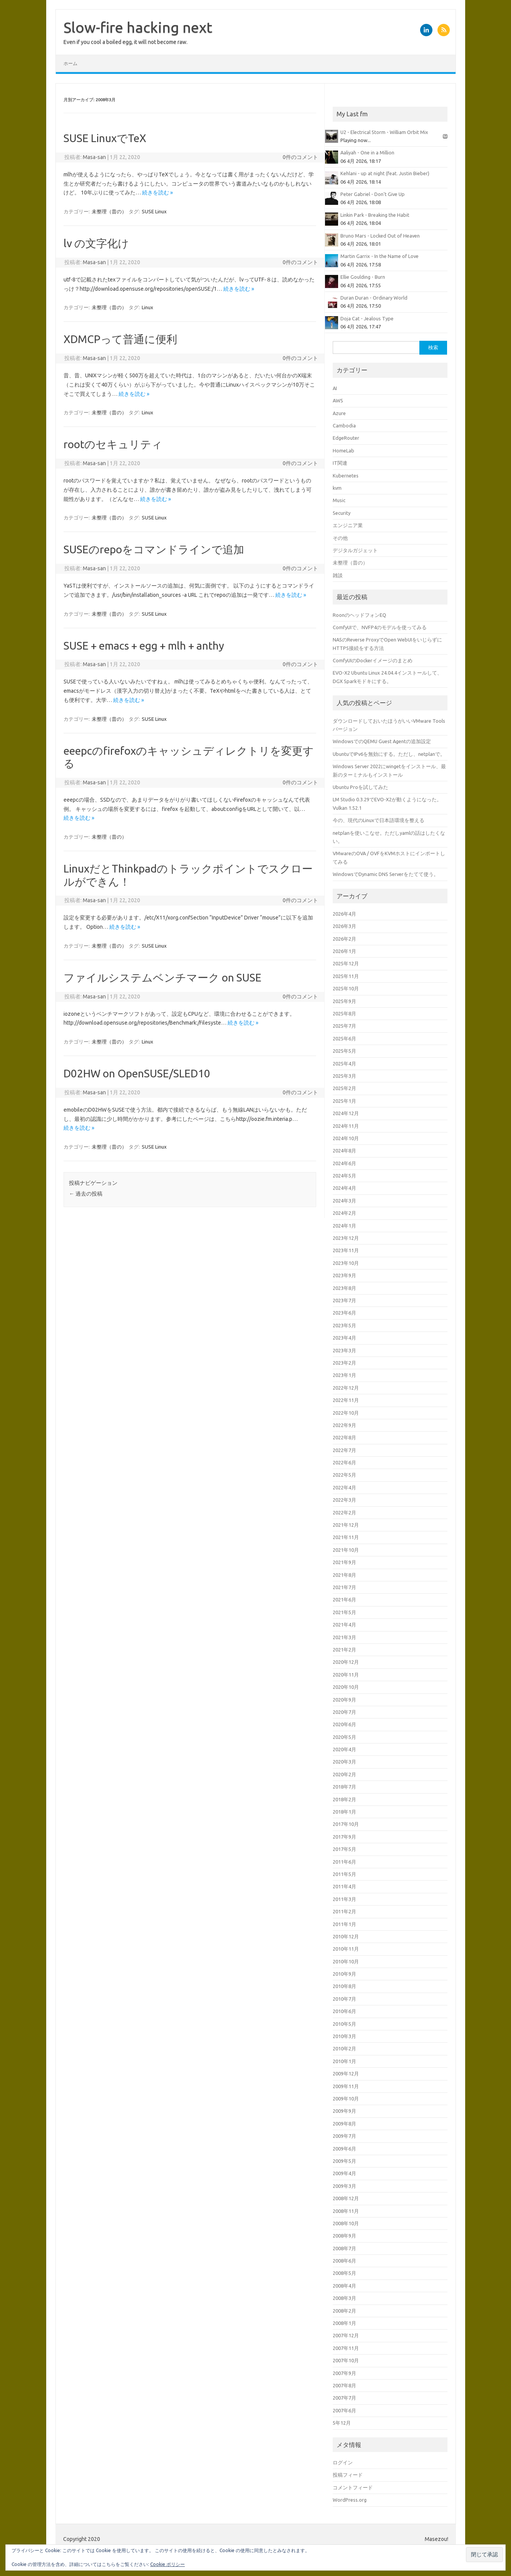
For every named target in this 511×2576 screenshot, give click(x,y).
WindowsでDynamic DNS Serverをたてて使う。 (386, 874)
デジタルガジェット (355, 550)
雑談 (338, 575)
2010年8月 (344, 1986)
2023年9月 (344, 1275)
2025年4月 (344, 1063)
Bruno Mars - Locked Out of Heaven (380, 235)
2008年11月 (346, 2211)
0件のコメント (300, 157)
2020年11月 (346, 1674)
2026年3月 (344, 926)
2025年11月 (346, 976)
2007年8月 (344, 2385)
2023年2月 (344, 1362)
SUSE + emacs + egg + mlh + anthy (144, 646)
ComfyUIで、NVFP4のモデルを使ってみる (380, 627)
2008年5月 (344, 2273)
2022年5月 (344, 1474)
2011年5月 (344, 1874)
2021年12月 (346, 1525)
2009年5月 (344, 2161)
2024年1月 (344, 1225)
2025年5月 (344, 1051)
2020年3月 (344, 1761)
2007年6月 (344, 2410)
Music (339, 500)
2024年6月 (344, 1163)
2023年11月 (346, 1250)
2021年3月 (344, 1637)
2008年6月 (344, 2260)
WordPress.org (350, 2499)
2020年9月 (344, 1699)
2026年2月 (344, 938)
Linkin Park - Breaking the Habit (374, 215)
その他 (340, 538)
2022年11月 (346, 1400)
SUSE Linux (154, 211)
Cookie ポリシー (167, 2564)
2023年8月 (344, 1288)
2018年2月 (344, 1799)
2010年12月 (346, 1936)
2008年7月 (344, 2248)
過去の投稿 (85, 1194)
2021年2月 (344, 1649)
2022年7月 (344, 1450)
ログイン (343, 2462)
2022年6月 (344, 1462)
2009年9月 (344, 2111)
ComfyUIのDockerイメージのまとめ (372, 660)
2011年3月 (344, 1899)
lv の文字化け (96, 243)
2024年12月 (346, 1113)
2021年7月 (344, 1587)
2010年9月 (344, 1973)
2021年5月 (344, 1612)
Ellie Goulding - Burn (362, 277)
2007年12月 (346, 2335)
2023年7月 (344, 1300)
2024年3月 (344, 1200)
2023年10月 (346, 1263)
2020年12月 (346, 1662)
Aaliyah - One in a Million (367, 152)
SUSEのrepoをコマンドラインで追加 (154, 549)
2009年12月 (346, 2073)
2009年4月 (344, 2173)
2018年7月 (344, 1786)
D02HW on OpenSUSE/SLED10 (137, 1073)
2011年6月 (344, 1861)
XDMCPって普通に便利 (120, 339)
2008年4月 (344, 2285)
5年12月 (342, 2422)
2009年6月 (344, 2148)
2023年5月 (344, 1325)
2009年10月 (346, 2098)
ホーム (70, 63)
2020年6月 (344, 1724)
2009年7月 (344, 2136)
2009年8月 (344, 2123)
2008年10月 (346, 2223)
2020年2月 (344, 1774)
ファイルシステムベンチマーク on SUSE (162, 977)
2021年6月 (344, 1599)
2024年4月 (344, 1188)
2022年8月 (344, 1437)
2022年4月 (344, 1487)
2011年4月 (344, 1886)
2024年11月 (346, 1126)
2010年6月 (344, 2011)
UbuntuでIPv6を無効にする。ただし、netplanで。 (389, 754)
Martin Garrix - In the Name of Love (379, 256)
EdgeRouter (346, 437)
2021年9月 (344, 1562)
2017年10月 (346, 1824)
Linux (147, 307)
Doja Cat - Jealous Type (367, 318)
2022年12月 (346, 1387)
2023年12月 (346, 1238)
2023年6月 (344, 1312)
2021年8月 (344, 1575)
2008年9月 (344, 2235)
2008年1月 (344, 2323)
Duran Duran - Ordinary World (373, 297)
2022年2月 (344, 1512)
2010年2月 (344, 2048)
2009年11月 (346, 2086)
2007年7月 (344, 2397)
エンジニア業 (348, 525)
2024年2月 (344, 1213)
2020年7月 (344, 1712)
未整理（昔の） (109, 211)
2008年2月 (344, 2310)
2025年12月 (346, 963)
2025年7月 (344, 1025)
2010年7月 (344, 1999)
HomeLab (343, 450)
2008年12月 (346, 2198)
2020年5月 (344, 1737)
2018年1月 (344, 1811)
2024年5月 (344, 1175)
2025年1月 (344, 1101)
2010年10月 (346, 1961)
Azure (339, 413)
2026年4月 (344, 913)
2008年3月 (344, 2298)
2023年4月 (344, 1337)
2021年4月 (344, 1624)
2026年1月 (344, 951)
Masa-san (94, 157)
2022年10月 (346, 1412)
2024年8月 (344, 1150)
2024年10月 (346, 1138)
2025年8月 (344, 1013)
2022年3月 (344, 1499)
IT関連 (340, 463)
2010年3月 (344, 2036)
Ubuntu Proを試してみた (360, 787)
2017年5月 (344, 1849)
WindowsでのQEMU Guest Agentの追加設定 (382, 741)
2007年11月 (346, 2348)
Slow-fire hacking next (138, 27)
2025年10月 (346, 988)
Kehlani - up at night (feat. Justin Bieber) (384, 173)
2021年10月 (346, 1550)
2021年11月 (346, 1537)
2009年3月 (344, 2186)
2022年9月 (344, 1425)
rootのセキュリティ (113, 444)
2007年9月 (344, 2373)
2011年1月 (344, 1924)
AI (335, 388)
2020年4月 (344, 1749)
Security (341, 513)
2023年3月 (344, 1350)
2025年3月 (344, 1076)
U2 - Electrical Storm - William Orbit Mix (384, 132)
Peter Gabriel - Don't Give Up (372, 194)
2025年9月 (344, 1001)
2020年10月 (346, 1687)
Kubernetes (346, 475)
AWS (338, 400)
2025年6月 (344, 1038)
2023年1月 (344, 1375)
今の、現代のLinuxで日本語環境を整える (378, 820)
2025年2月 (344, 1088)
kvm (337, 488)
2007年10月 (346, 2360)
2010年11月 (346, 1948)
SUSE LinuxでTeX (105, 138)
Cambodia (344, 425)
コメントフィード (353, 2487)
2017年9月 (344, 1836)
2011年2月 (344, 1911)
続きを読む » (157, 192)
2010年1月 (344, 2061)
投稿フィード (348, 2474)
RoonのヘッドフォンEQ (359, 615)
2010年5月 (344, 2024)
